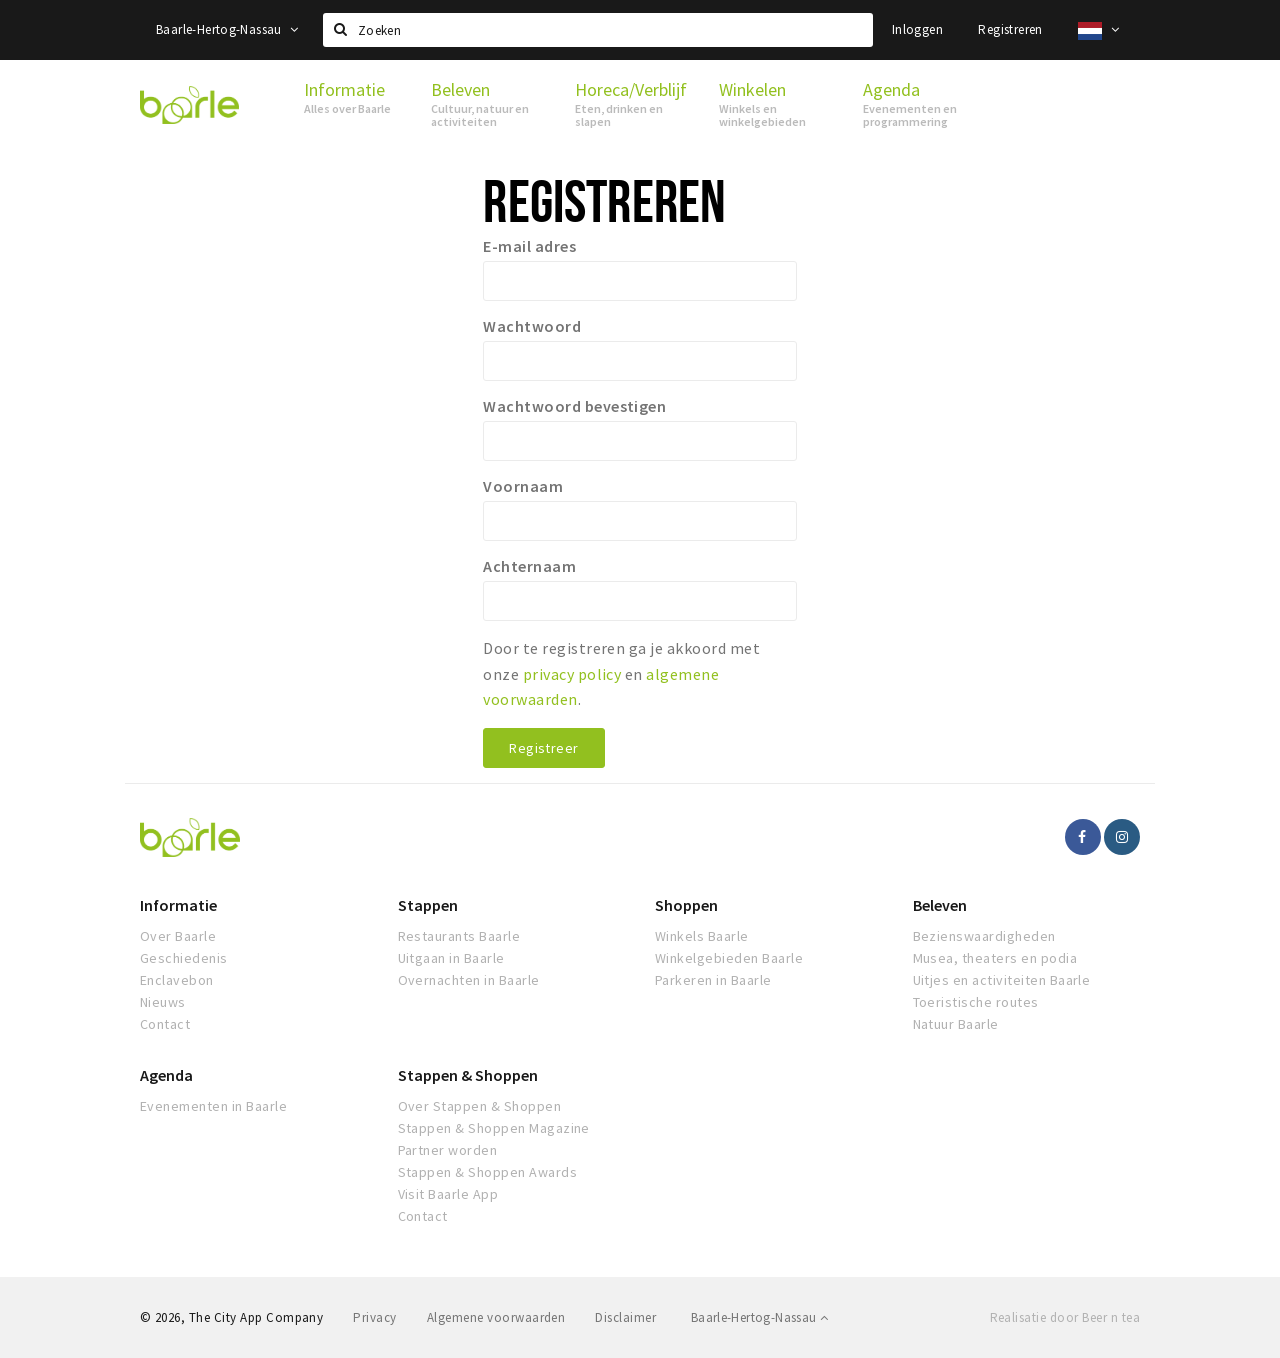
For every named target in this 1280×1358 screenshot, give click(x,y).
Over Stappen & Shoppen (480, 1106)
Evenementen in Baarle (213, 1106)
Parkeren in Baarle (713, 980)
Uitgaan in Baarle (451, 958)
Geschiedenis (184, 958)
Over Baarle (178, 936)
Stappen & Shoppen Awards (488, 1172)
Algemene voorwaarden (496, 1317)
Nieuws (163, 1002)
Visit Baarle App (448, 1194)
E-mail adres (529, 246)
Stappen (428, 905)
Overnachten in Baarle (469, 980)
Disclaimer (625, 1317)
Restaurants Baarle (459, 936)
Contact (165, 1024)
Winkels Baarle (702, 936)
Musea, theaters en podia (995, 958)
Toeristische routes (976, 1002)
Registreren (1010, 29)
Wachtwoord (532, 326)
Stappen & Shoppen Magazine (494, 1128)
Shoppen (686, 905)
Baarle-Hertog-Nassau (227, 29)
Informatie (178, 905)
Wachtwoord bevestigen (574, 406)
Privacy (374, 1317)
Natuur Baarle (956, 1024)
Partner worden (448, 1150)
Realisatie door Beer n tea (1065, 1317)
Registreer (543, 748)
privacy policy (572, 674)
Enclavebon (177, 980)
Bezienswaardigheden (984, 936)
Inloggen (917, 29)
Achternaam (529, 566)
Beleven (940, 905)
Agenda (166, 1075)
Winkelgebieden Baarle (729, 958)
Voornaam (523, 486)
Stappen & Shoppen (468, 1075)
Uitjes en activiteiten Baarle (1002, 980)
